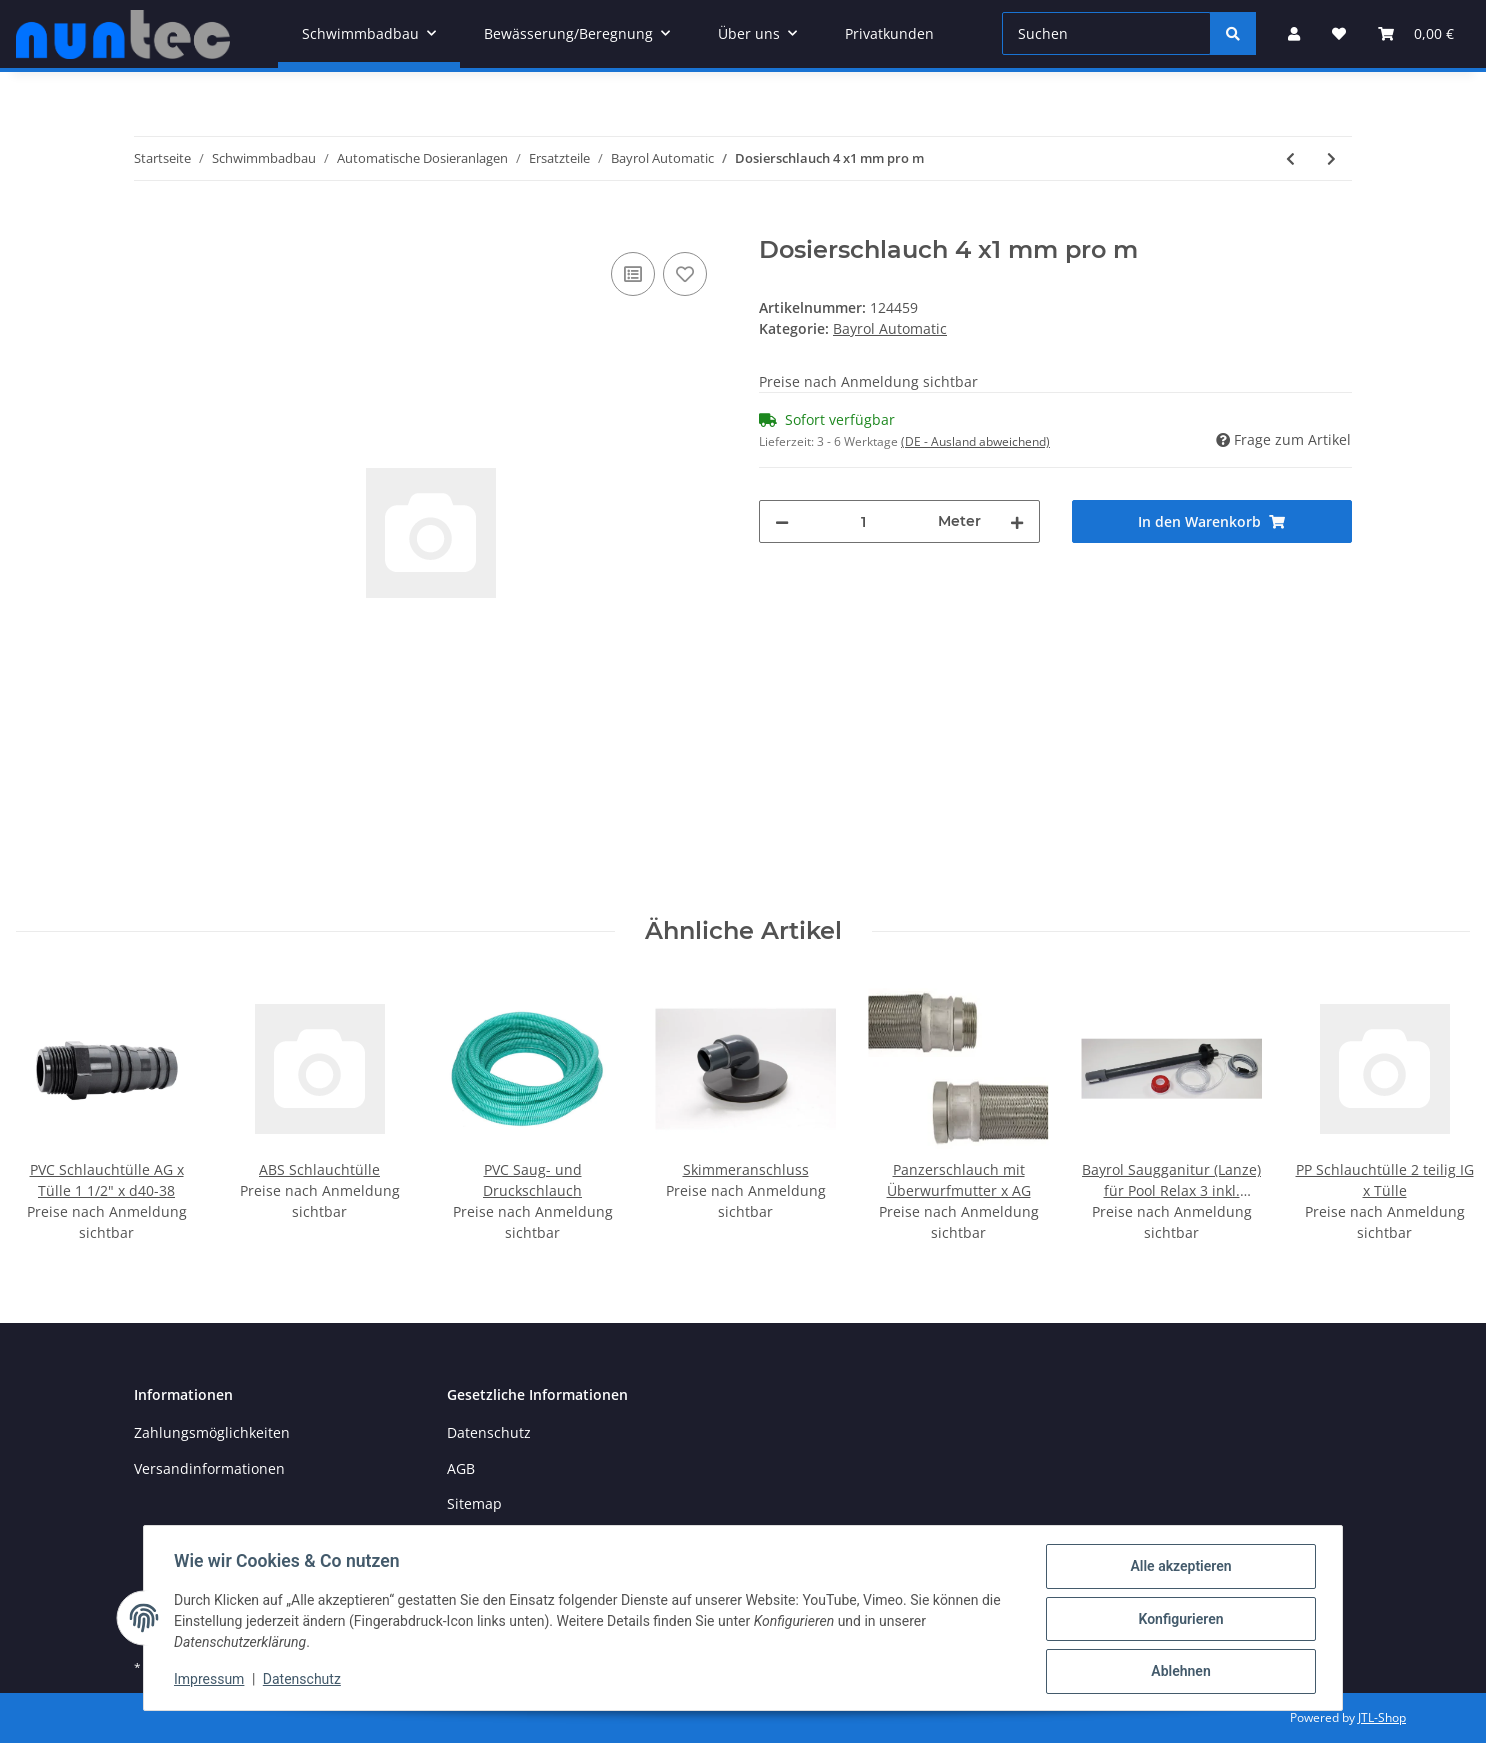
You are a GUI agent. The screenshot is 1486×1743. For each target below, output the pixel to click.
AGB (461, 1468)
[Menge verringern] (782, 521)
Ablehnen (1178, 1672)
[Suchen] (1106, 33)
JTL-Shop (1382, 1717)
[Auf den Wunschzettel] (685, 274)
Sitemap (474, 1503)
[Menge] (863, 521)
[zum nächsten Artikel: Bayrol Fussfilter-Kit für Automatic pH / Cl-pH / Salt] (1331, 158)
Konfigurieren (1178, 1620)
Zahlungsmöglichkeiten (212, 1432)
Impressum (211, 1681)
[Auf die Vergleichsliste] (633, 274)
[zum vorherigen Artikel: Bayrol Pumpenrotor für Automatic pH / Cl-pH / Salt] (1290, 158)
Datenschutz (489, 1432)
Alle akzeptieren (1178, 1568)
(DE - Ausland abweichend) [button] (975, 441)
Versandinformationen (209, 1468)
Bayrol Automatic (890, 328)
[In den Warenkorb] (150, 225)
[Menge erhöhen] (1017, 521)
